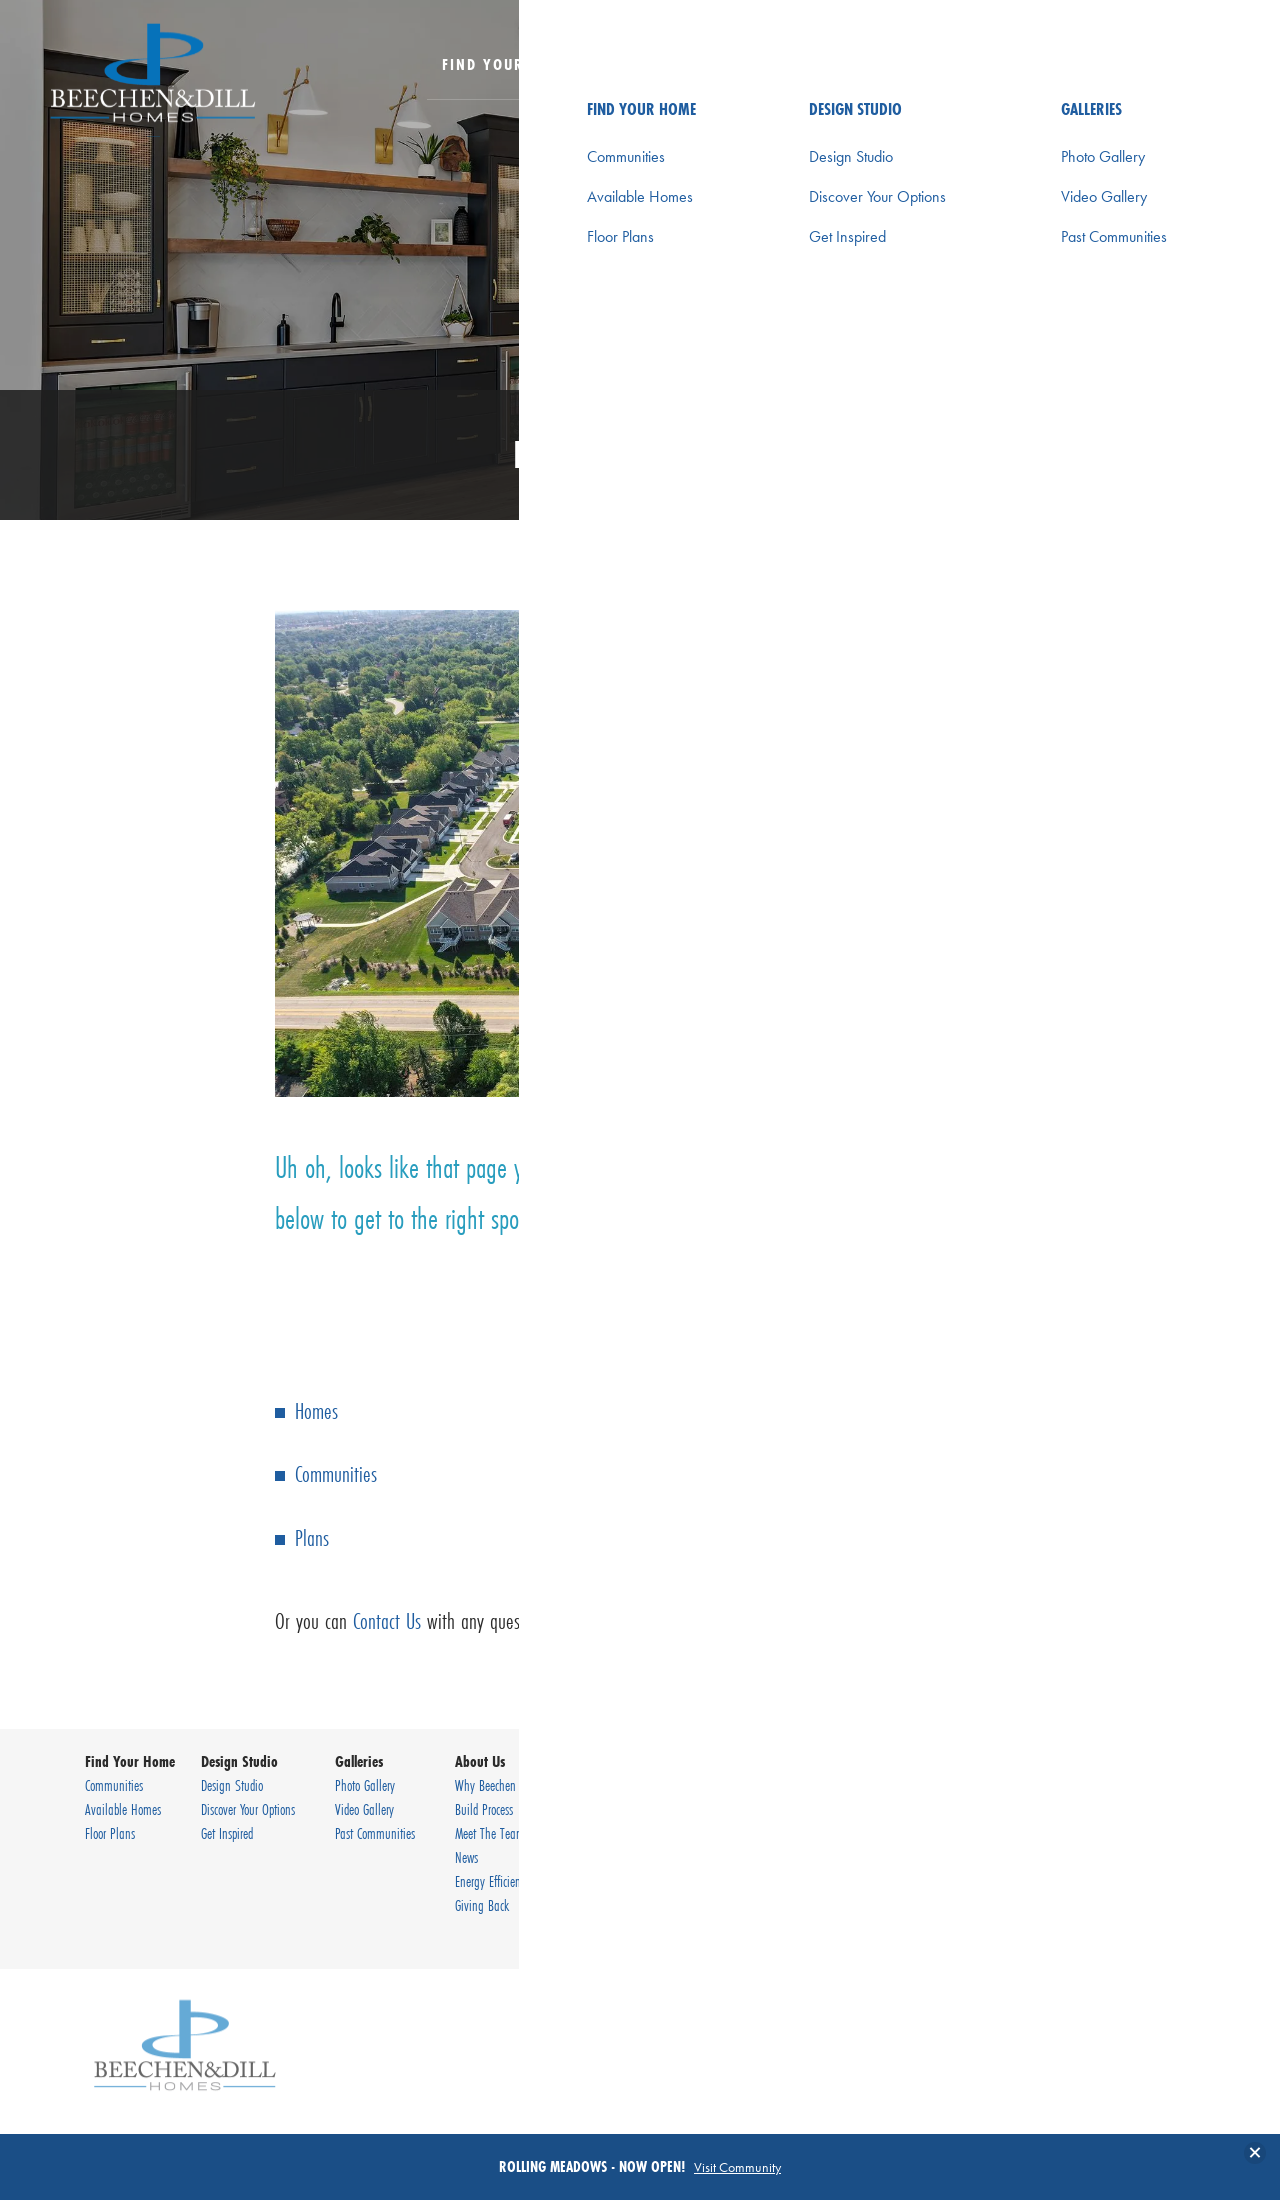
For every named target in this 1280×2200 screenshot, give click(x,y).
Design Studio (232, 1785)
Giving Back (482, 1905)
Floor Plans (110, 1833)
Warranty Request (661, 1809)
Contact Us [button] (1052, 64)
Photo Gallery (365, 1785)
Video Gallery (364, 1809)
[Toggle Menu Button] (1202, 65)
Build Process (484, 1809)
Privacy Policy (1101, 1873)
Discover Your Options (248, 1809)
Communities (336, 1473)
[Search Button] (1150, 64)
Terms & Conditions (1117, 1897)
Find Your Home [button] (507, 64)
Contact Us (387, 1620)
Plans (312, 1537)
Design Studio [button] (672, 64)
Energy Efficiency (492, 1881)
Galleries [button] (811, 64)
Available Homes (123, 1809)
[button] (1150, 77)
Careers (636, 1833)
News (466, 1857)
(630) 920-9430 (1142, 1833)
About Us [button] (928, 64)
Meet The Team (490, 1833)
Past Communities (375, 1833)
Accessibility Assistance (1126, 1921)
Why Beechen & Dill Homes (518, 1785)
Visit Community (737, 2167)
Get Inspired (227, 1833)
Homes (316, 1410)
